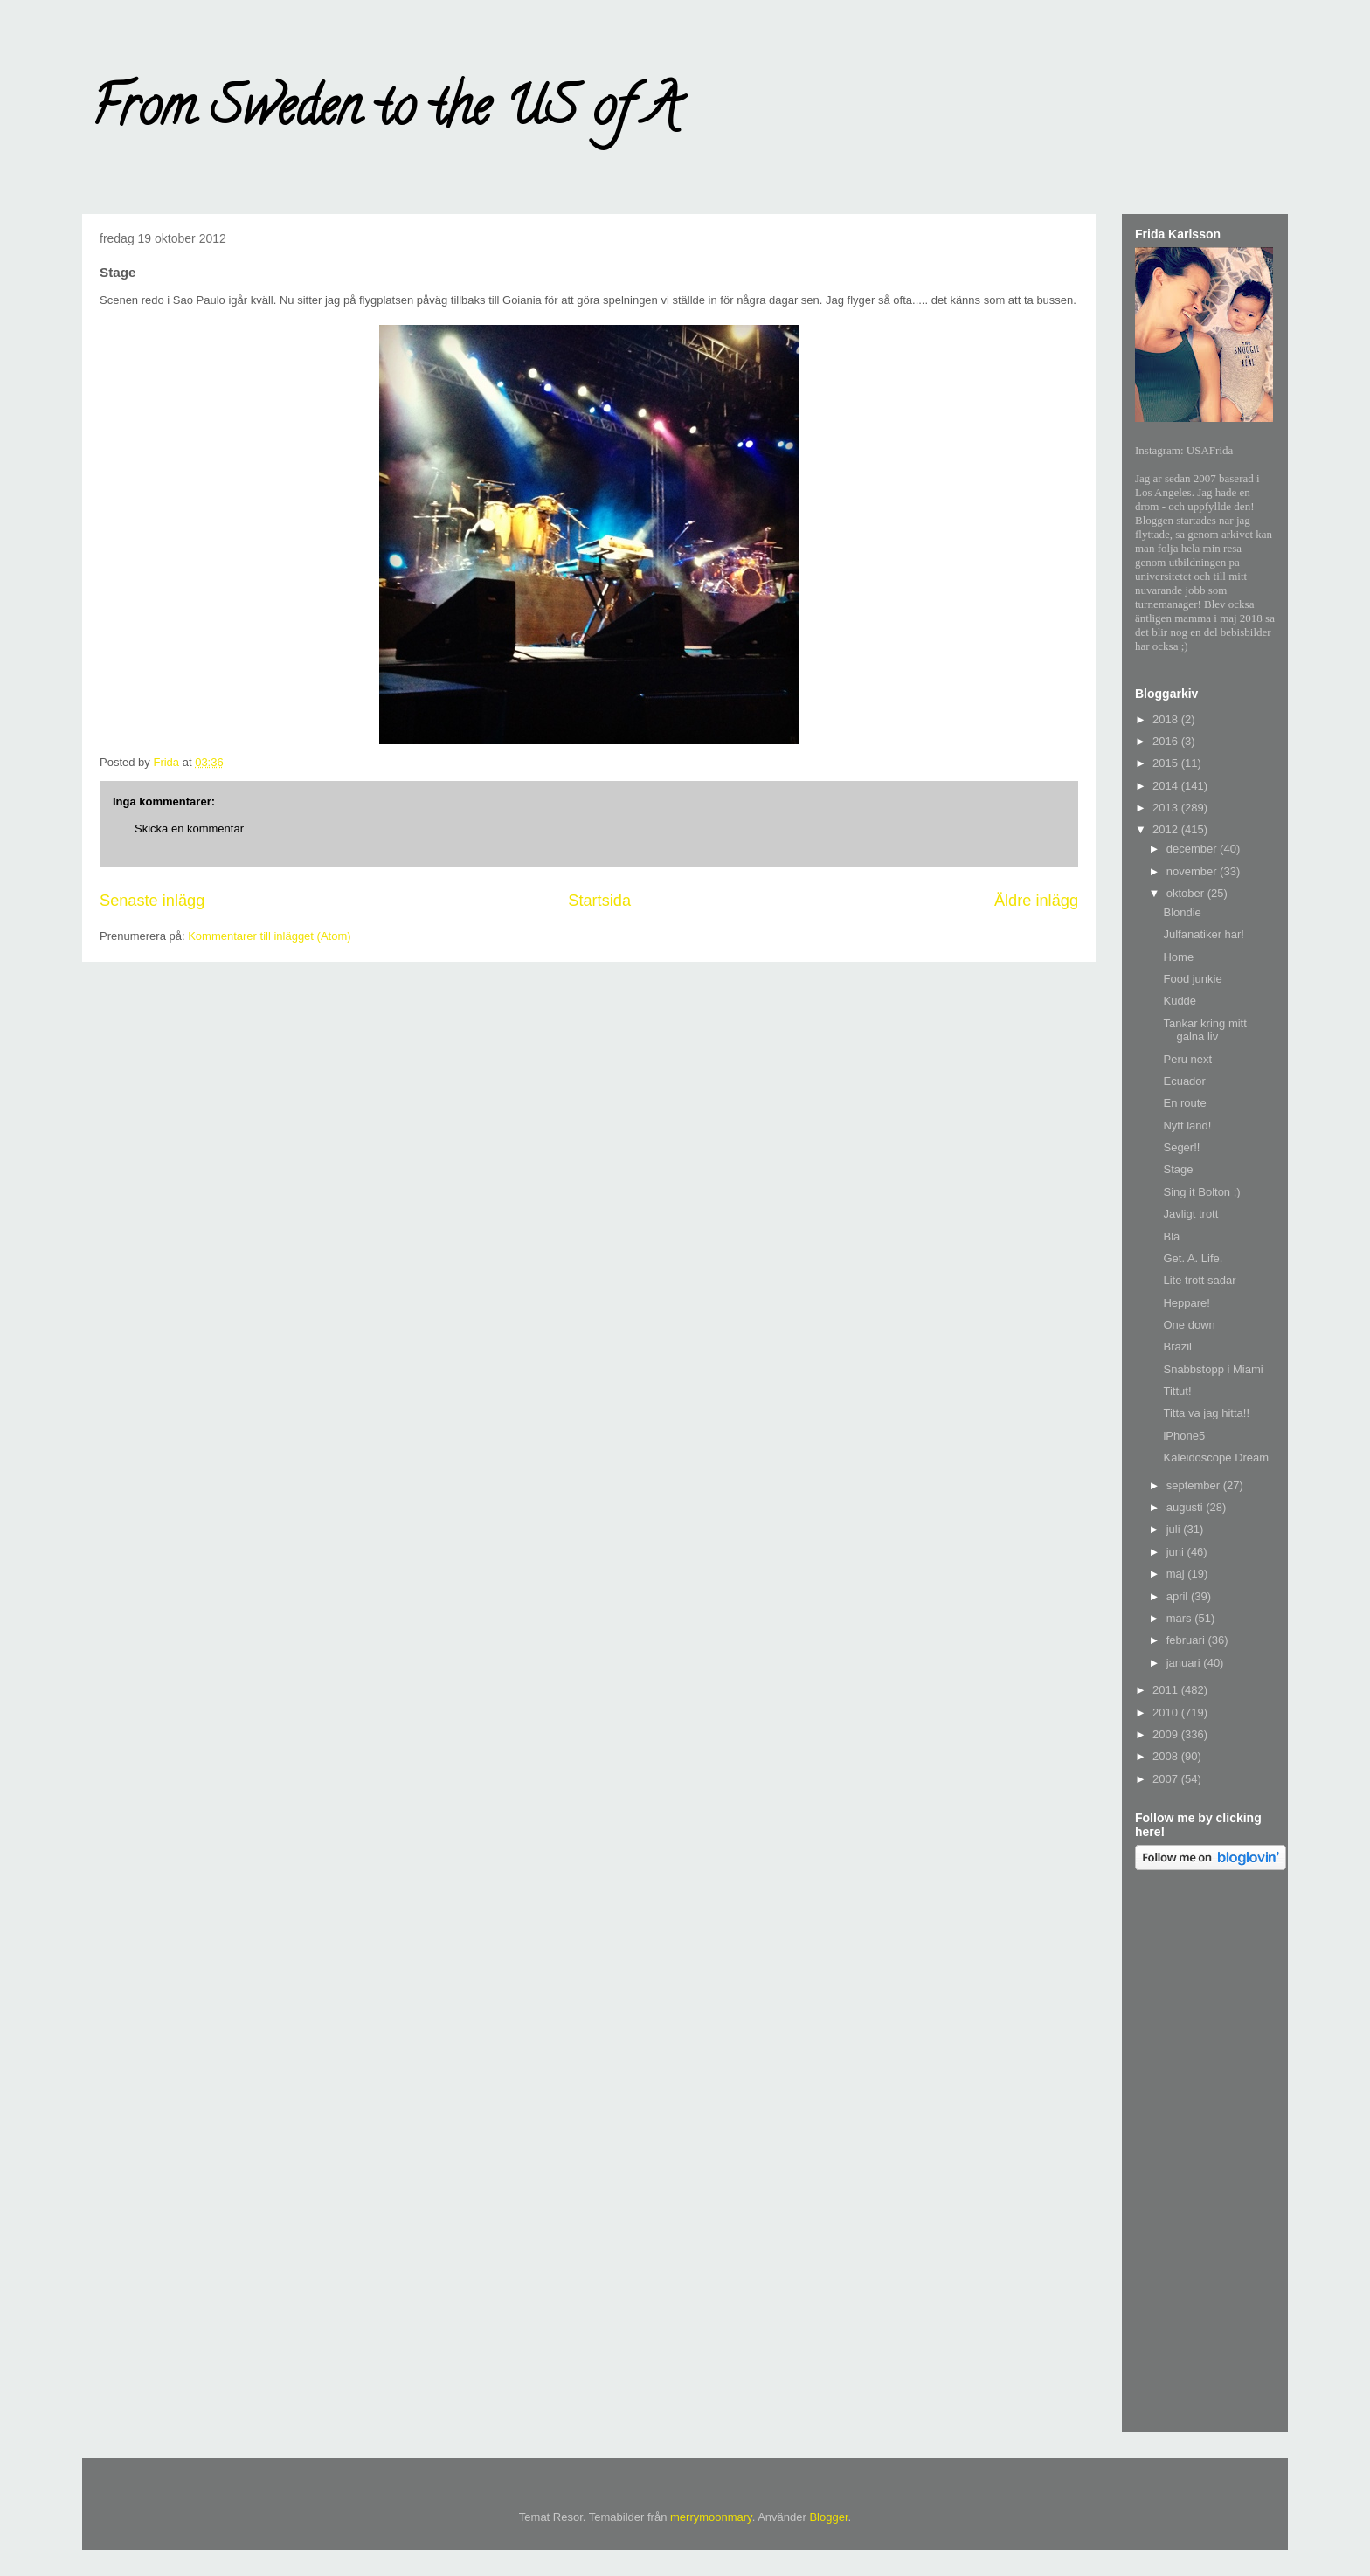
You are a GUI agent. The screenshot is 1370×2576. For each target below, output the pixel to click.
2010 (1166, 1712)
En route (1184, 1102)
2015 (1166, 763)
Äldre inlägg (1036, 900)
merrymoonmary (711, 2517)
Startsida (599, 900)
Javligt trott (1190, 1213)
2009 (1166, 1734)
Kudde (1179, 1000)
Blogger (828, 2517)
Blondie (1181, 912)
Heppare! (1186, 1302)
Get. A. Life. (1192, 1258)
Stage (1178, 1169)
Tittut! (1177, 1391)
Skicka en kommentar (189, 828)
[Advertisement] (1205, 2154)
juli (1175, 1529)
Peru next (1187, 1059)
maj (1177, 1573)
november (1193, 871)
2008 (1166, 1756)
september (1194, 1485)
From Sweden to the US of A (385, 113)
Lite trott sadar (1199, 1280)
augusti (1186, 1507)
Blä (1171, 1236)
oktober (1186, 893)
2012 (1166, 829)
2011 (1166, 1689)
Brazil (1177, 1346)
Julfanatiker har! (1203, 934)
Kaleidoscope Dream (1216, 1457)
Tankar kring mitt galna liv (1204, 1030)
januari (1185, 1662)
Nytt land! (1187, 1125)
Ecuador (1184, 1081)
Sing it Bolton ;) (1201, 1191)
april (1178, 1596)
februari (1187, 1640)
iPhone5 (1184, 1435)
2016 (1166, 741)
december (1193, 848)
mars (1180, 1618)
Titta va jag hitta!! (1206, 1412)
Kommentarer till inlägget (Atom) (269, 936)
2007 (1166, 1778)
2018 (1166, 719)
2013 (1166, 807)
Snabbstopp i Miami (1213, 1369)
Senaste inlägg (152, 900)
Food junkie (1192, 978)
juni (1176, 1551)
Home (1178, 956)
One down (1188, 1324)
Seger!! (1181, 1147)
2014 (1166, 785)
